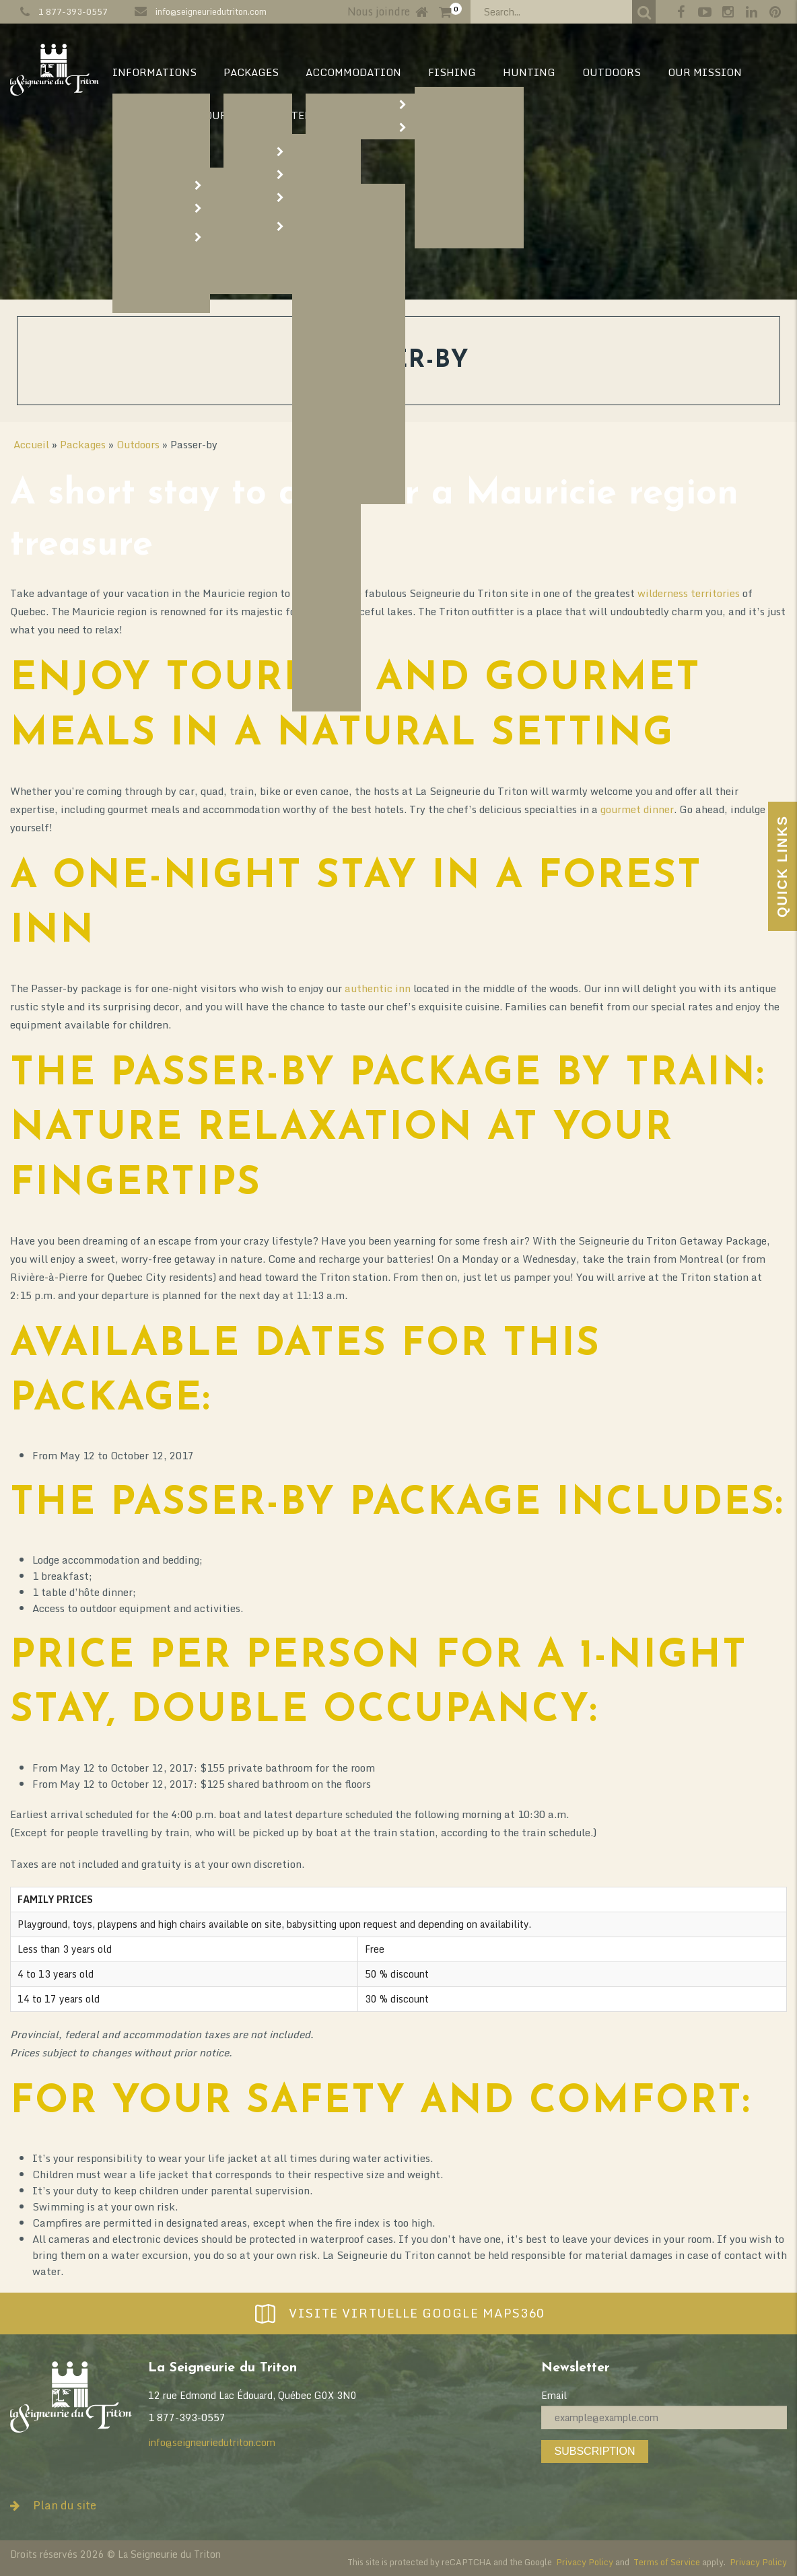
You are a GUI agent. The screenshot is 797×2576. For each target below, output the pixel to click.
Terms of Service (666, 2562)
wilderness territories (688, 593)
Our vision (145, 115)
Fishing (452, 72)
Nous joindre (378, 11)
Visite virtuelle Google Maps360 (398, 2313)
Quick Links (782, 866)
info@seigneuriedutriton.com (211, 11)
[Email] (664, 2417)
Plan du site (53, 2505)
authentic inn (378, 988)
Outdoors (611, 72)
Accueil (31, 444)
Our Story (235, 115)
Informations (154, 72)
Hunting (529, 72)
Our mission (705, 72)
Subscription (595, 2451)
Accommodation (353, 72)
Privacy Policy (584, 2562)
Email (554, 2395)
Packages (251, 72)
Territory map (334, 115)
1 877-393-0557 (73, 11)
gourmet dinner (637, 809)
